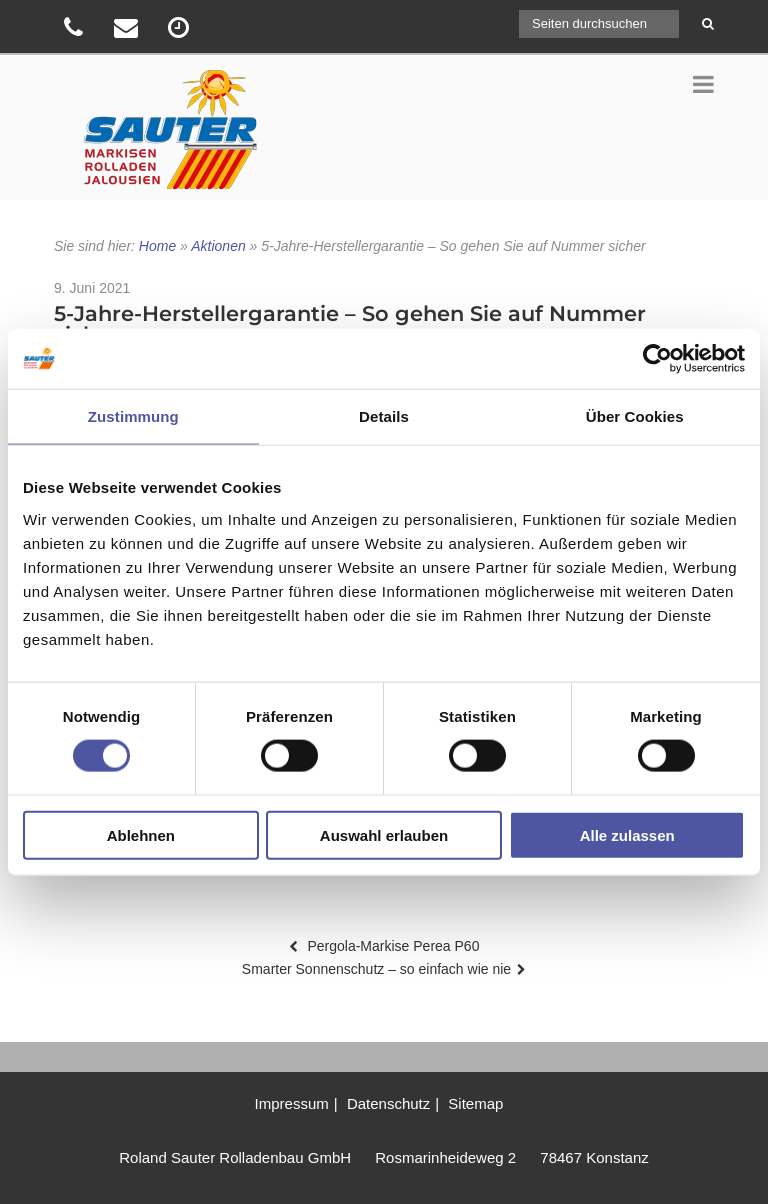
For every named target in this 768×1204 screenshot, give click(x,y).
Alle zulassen (627, 834)
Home (157, 246)
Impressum (292, 1103)
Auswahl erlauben (384, 834)
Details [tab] (384, 416)
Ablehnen (141, 834)
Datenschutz (388, 1103)
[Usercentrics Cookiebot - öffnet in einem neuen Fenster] (657, 359)
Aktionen (218, 246)
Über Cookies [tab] (635, 416)
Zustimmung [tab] (133, 416)
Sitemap (475, 1103)
